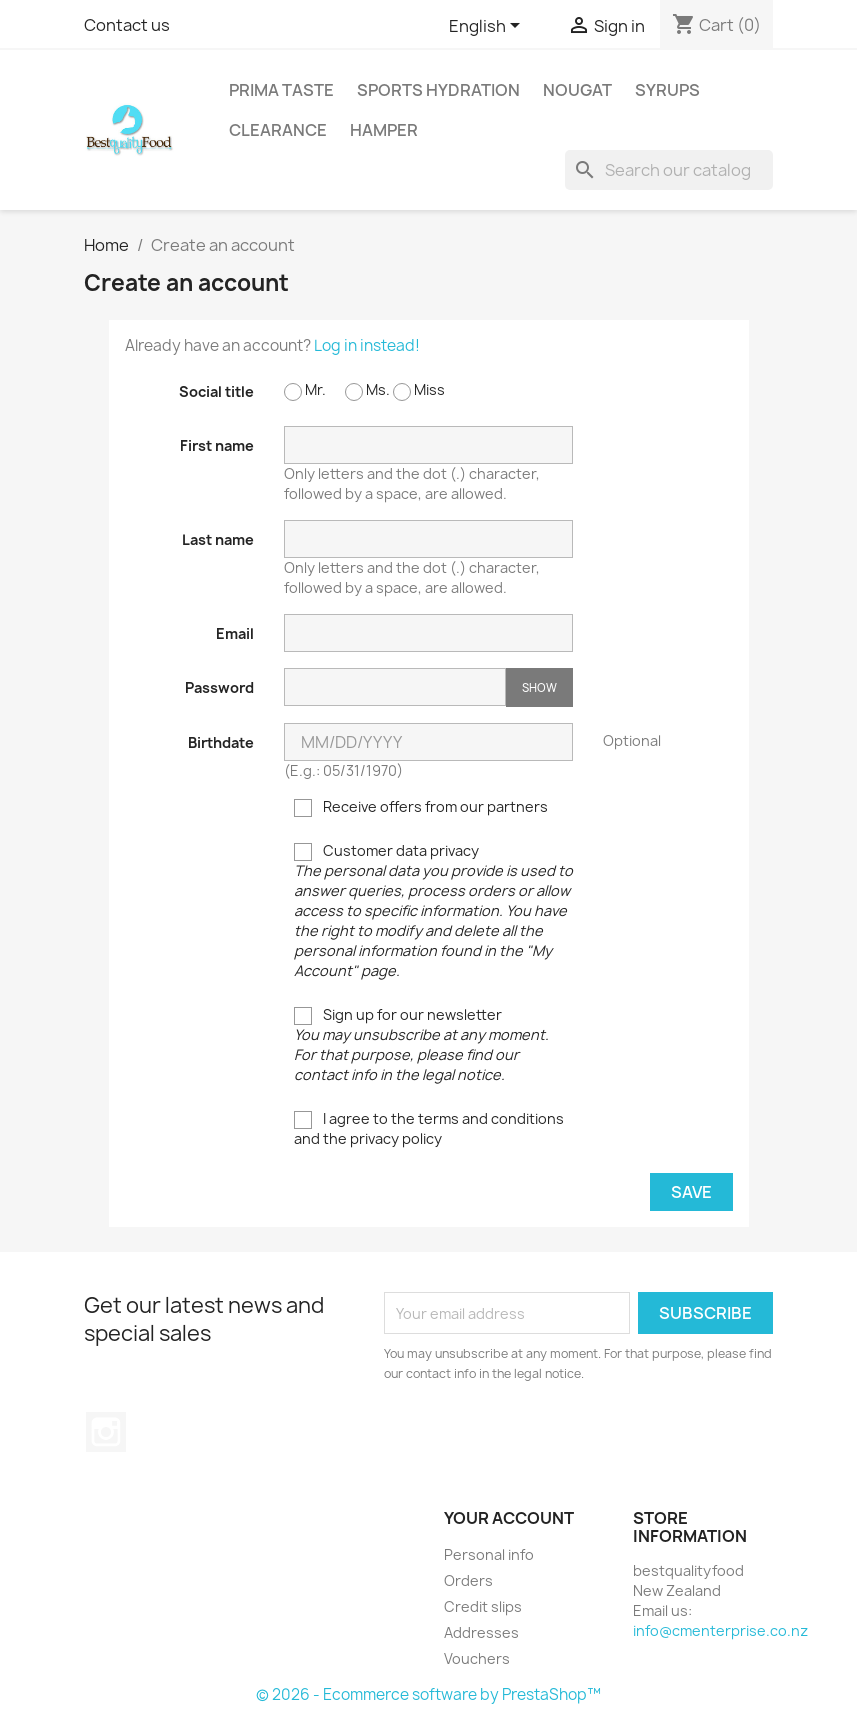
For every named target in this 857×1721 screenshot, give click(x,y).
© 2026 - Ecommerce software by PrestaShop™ (428, 1694)
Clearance (278, 130)
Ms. (367, 390)
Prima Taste (281, 90)
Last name (218, 539)
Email (235, 633)
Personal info (489, 1554)
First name (217, 445)
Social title (216, 391)
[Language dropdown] (488, 27)
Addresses (481, 1632)
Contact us (127, 25)
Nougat (577, 90)
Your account (509, 1518)
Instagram (106, 1432)
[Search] (669, 170)
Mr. (305, 390)
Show (539, 687)
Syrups (667, 90)
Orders (468, 1580)
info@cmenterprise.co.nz (720, 1630)
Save (691, 1192)
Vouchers (477, 1658)
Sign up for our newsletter (421, 1044)
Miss (419, 390)
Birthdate (221, 742)
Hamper (384, 130)
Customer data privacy (433, 910)
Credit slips (483, 1606)
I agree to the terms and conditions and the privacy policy (429, 1128)
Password (219, 687)
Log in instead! (367, 345)
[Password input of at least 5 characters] (395, 687)
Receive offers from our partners (421, 807)
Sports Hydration (438, 90)
